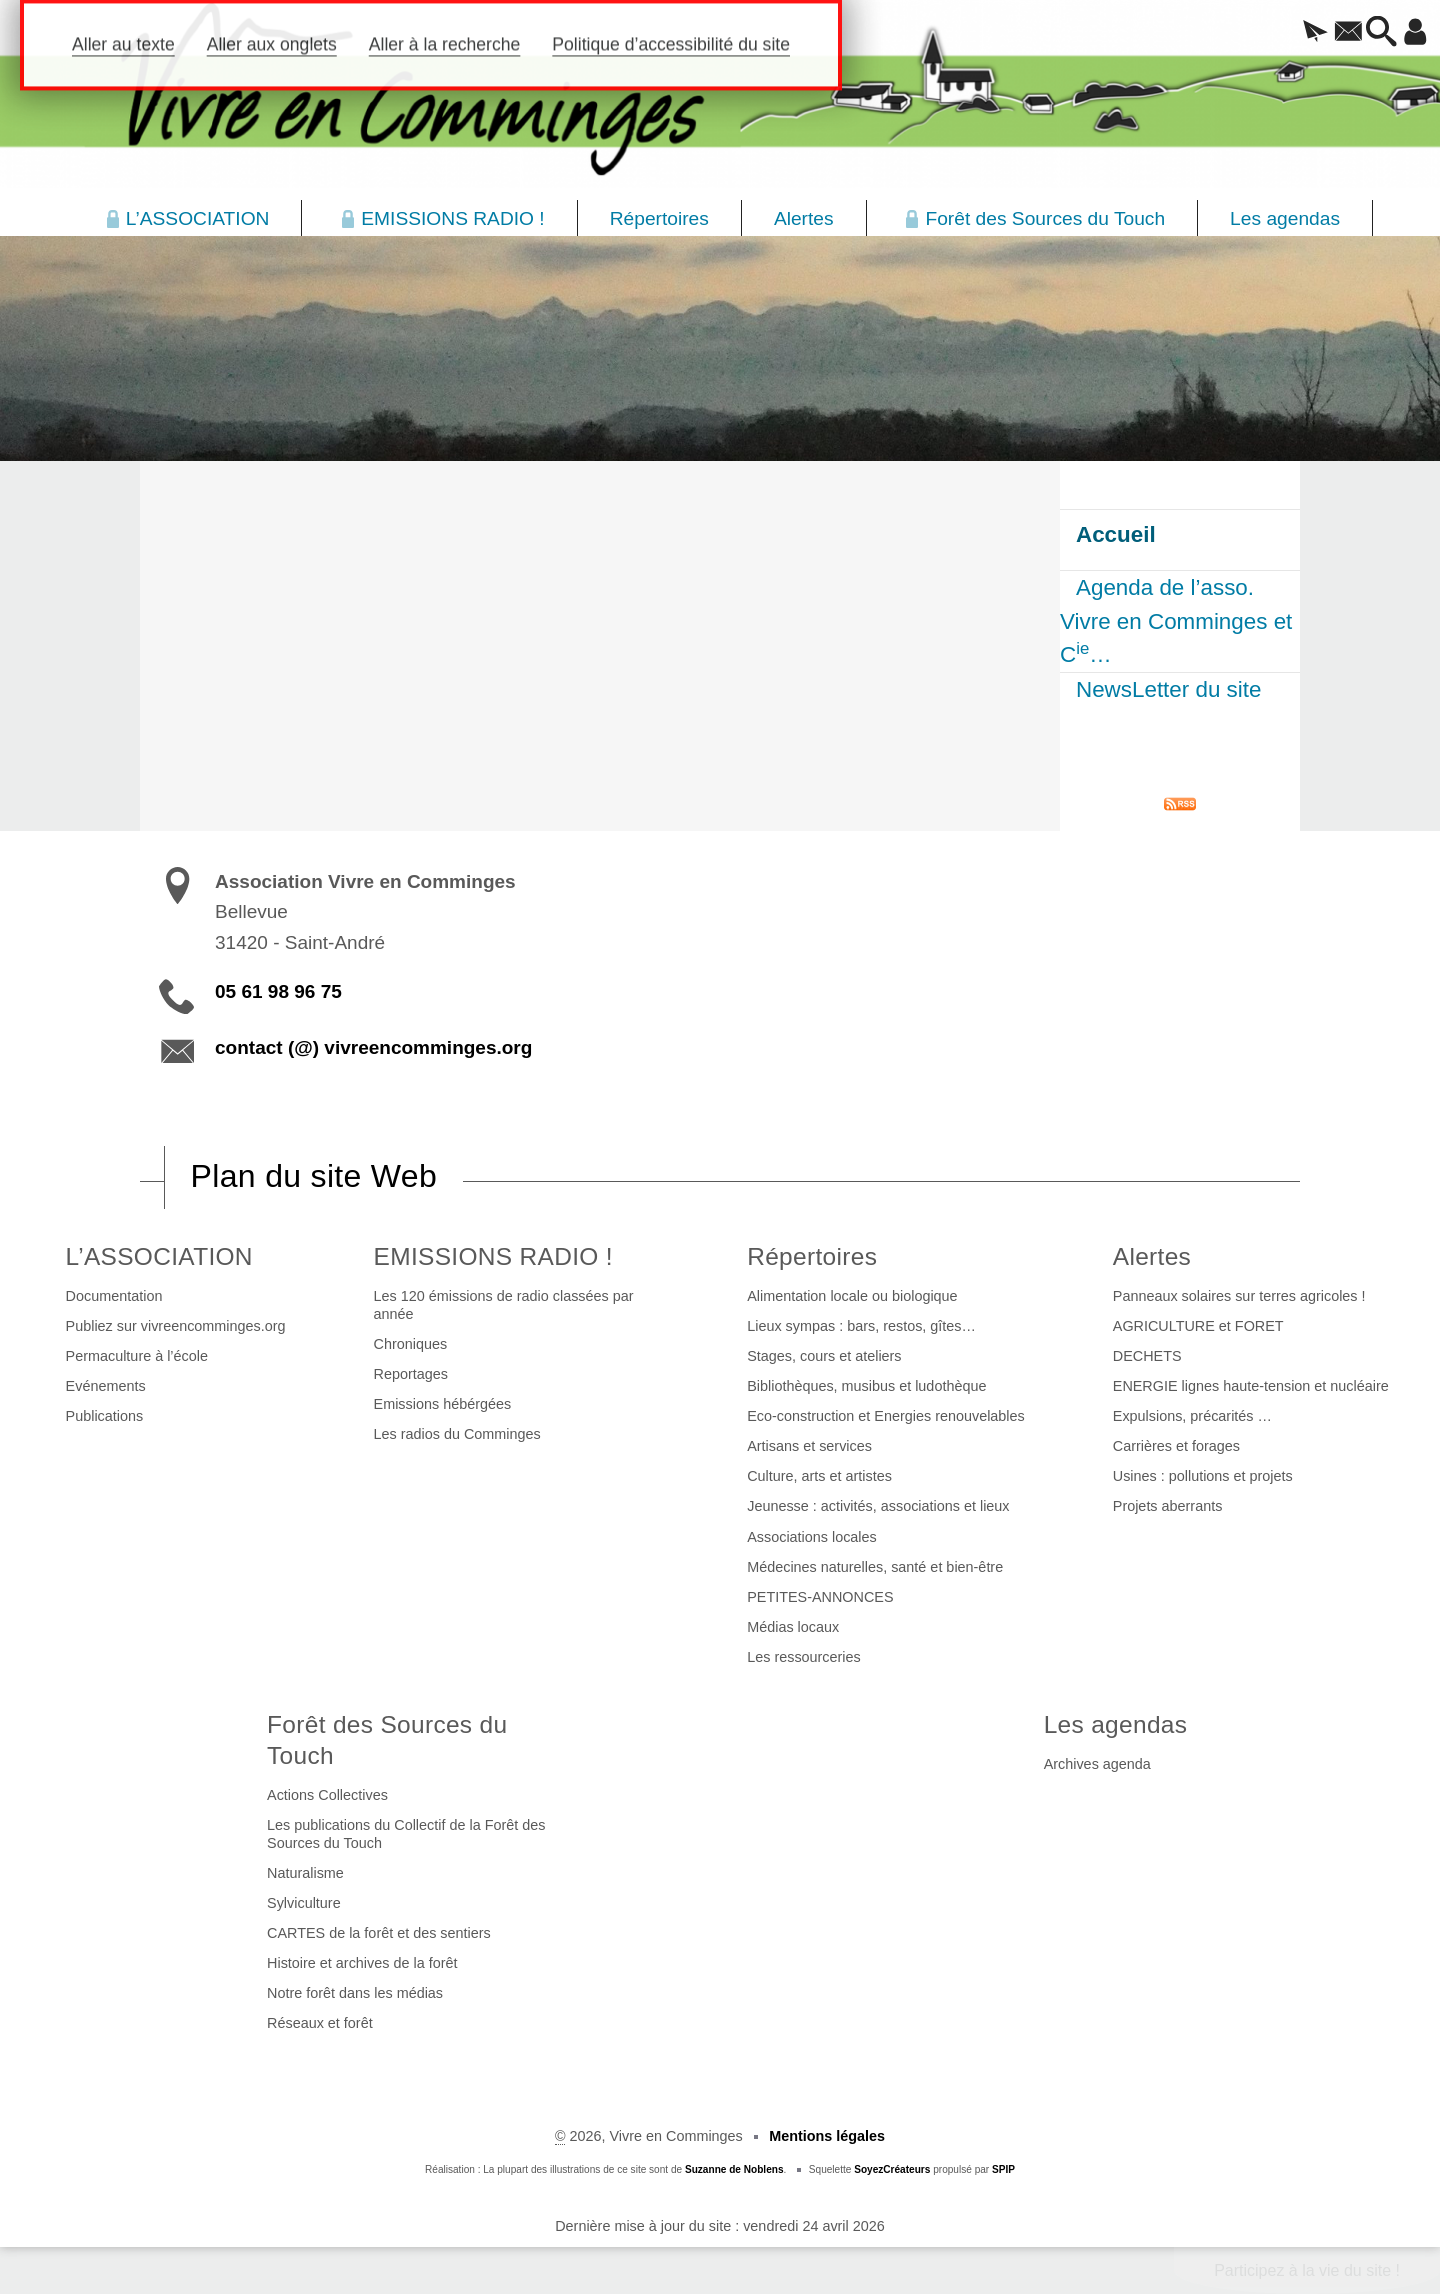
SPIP (1003, 2169)
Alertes (1152, 1256)
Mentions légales (827, 2136)
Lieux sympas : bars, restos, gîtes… (861, 1326)
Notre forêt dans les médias (355, 1993)
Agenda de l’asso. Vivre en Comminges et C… (1176, 621)
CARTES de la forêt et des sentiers (379, 1933)
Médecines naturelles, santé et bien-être (875, 1567)
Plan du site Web (314, 1176)
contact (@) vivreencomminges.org (373, 1047)
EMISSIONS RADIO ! (493, 1256)
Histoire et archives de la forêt (362, 1963)
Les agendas (1116, 1724)
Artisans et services (809, 1446)
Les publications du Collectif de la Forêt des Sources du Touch (406, 1834)
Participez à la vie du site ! (1307, 2270)
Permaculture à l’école (137, 1356)
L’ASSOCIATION (159, 1256)
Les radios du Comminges (457, 1434)
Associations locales (812, 1537)
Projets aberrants (1168, 1506)
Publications (105, 1416)
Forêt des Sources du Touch (387, 1740)
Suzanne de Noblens (734, 2169)
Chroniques (411, 1344)
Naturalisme (305, 1873)
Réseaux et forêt (320, 2023)
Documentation (114, 1296)
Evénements (106, 1386)
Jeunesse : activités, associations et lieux (878, 1506)
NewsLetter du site (1168, 689)
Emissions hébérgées (443, 1404)
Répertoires (812, 1256)
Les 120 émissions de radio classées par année (504, 1305)
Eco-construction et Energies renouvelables (886, 1416)
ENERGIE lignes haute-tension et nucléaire (1251, 1386)
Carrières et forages (1176, 1446)
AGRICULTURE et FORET (1198, 1326)
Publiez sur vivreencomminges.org (176, 1326)
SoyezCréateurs (892, 2169)
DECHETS (1147, 1356)
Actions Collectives (327, 1795)
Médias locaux (793, 1627)
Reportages (411, 1374)
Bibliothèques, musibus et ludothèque (866, 1386)
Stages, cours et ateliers (824, 1356)
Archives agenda (1097, 1764)
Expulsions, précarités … (1192, 1416)
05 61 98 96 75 (278, 991)
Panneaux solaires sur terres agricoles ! (1239, 1296)
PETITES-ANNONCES (820, 1597)
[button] (1274, 33)
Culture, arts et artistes (819, 1476)
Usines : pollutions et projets (1203, 1476)
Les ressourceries (804, 1657)
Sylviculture (304, 1903)
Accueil (1116, 534)
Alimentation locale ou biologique (852, 1296)
